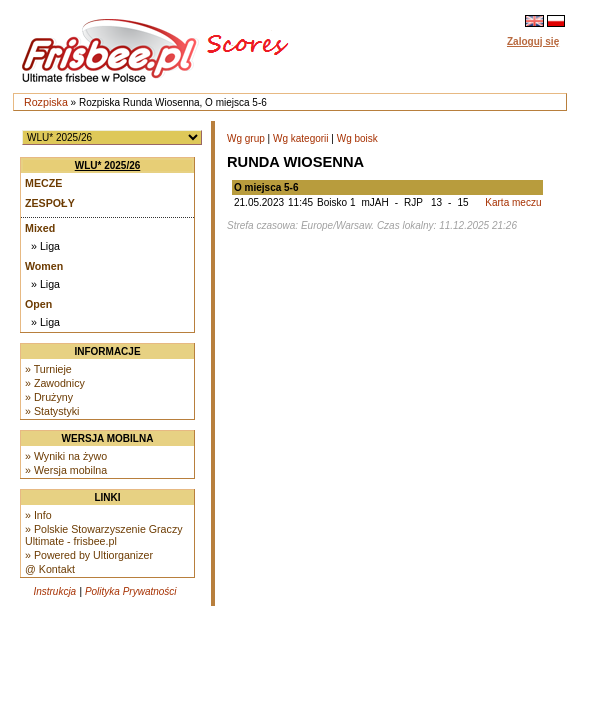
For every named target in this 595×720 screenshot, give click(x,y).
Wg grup (246, 138)
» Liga (45, 246)
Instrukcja (54, 591)
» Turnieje (48, 369)
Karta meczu (513, 202)
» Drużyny (49, 397)
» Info (38, 515)
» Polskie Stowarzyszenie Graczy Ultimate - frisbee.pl (104, 535)
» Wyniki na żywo (66, 456)
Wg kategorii (301, 138)
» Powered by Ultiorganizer (89, 555)
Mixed (40, 228)
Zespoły (50, 203)
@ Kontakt (50, 569)
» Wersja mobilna (66, 470)
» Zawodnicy (55, 383)
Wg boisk (357, 138)
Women (44, 266)
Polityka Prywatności (131, 591)
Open (38, 304)
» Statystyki (52, 411)
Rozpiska (46, 102)
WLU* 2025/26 (108, 165)
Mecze (43, 183)
